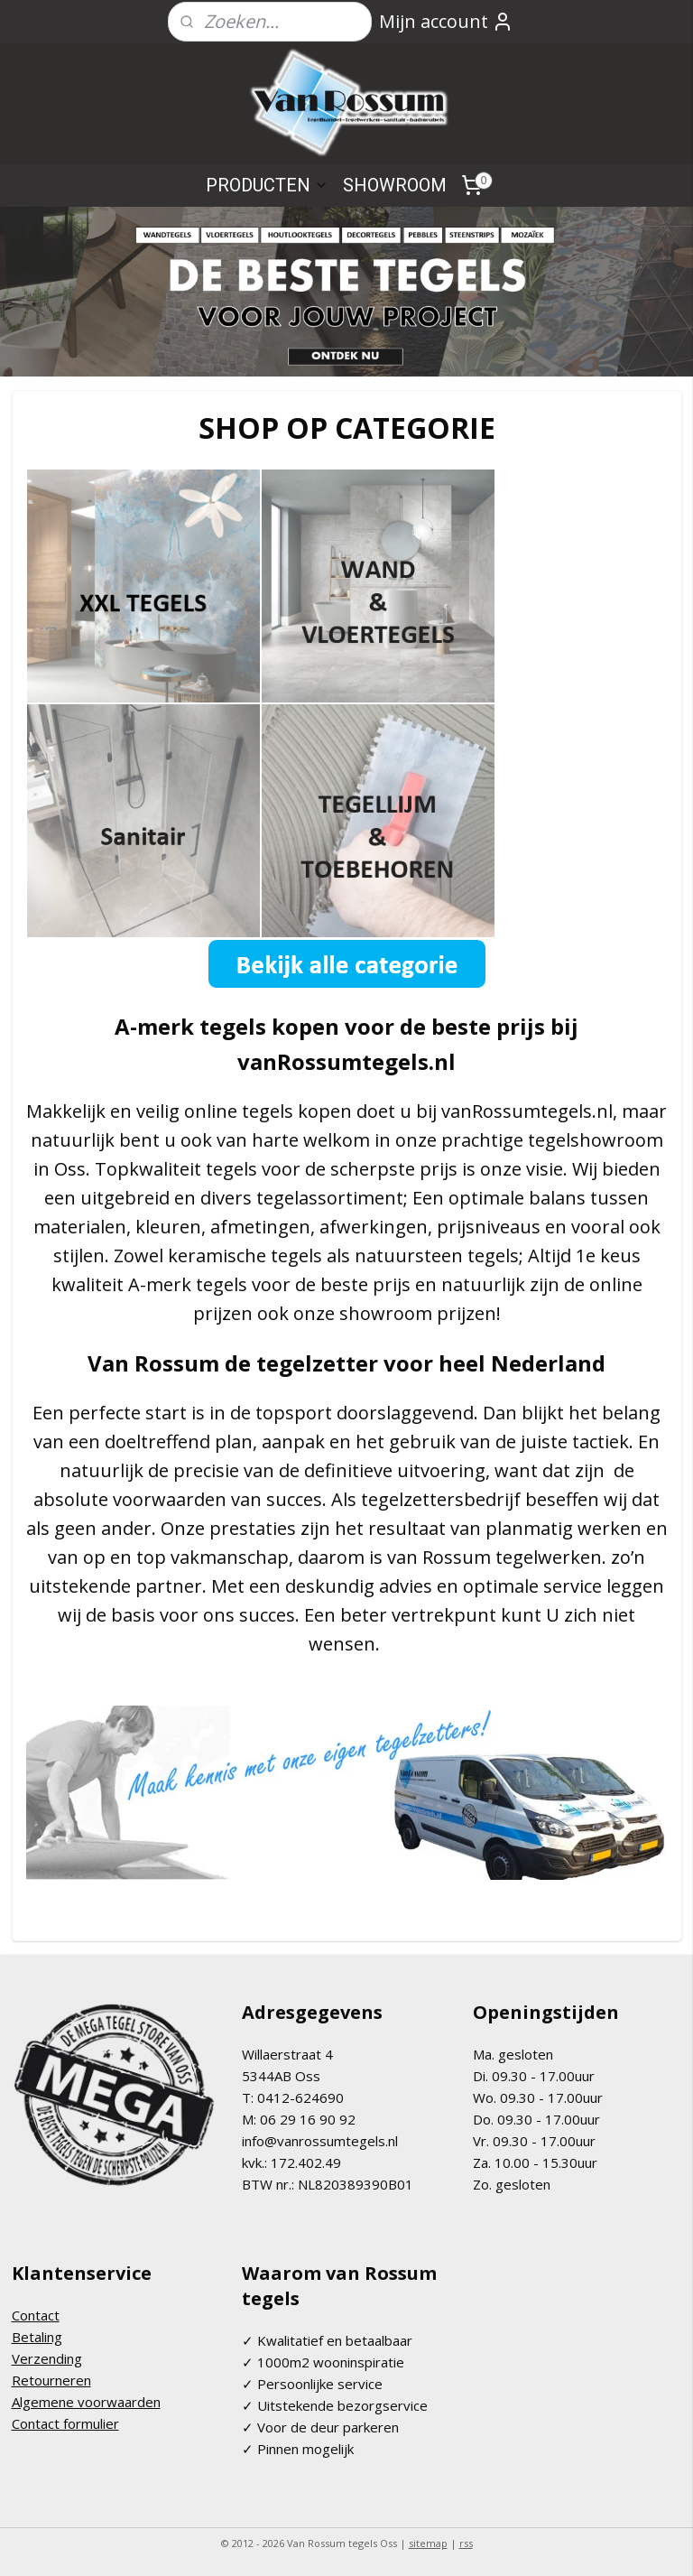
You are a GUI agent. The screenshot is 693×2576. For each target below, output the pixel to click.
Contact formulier (65, 2423)
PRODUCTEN (267, 185)
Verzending (47, 2358)
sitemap (428, 2543)
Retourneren (51, 2380)
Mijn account (446, 21)
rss (466, 2543)
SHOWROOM (395, 185)
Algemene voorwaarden (86, 2402)
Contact (36, 2315)
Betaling (37, 2337)
